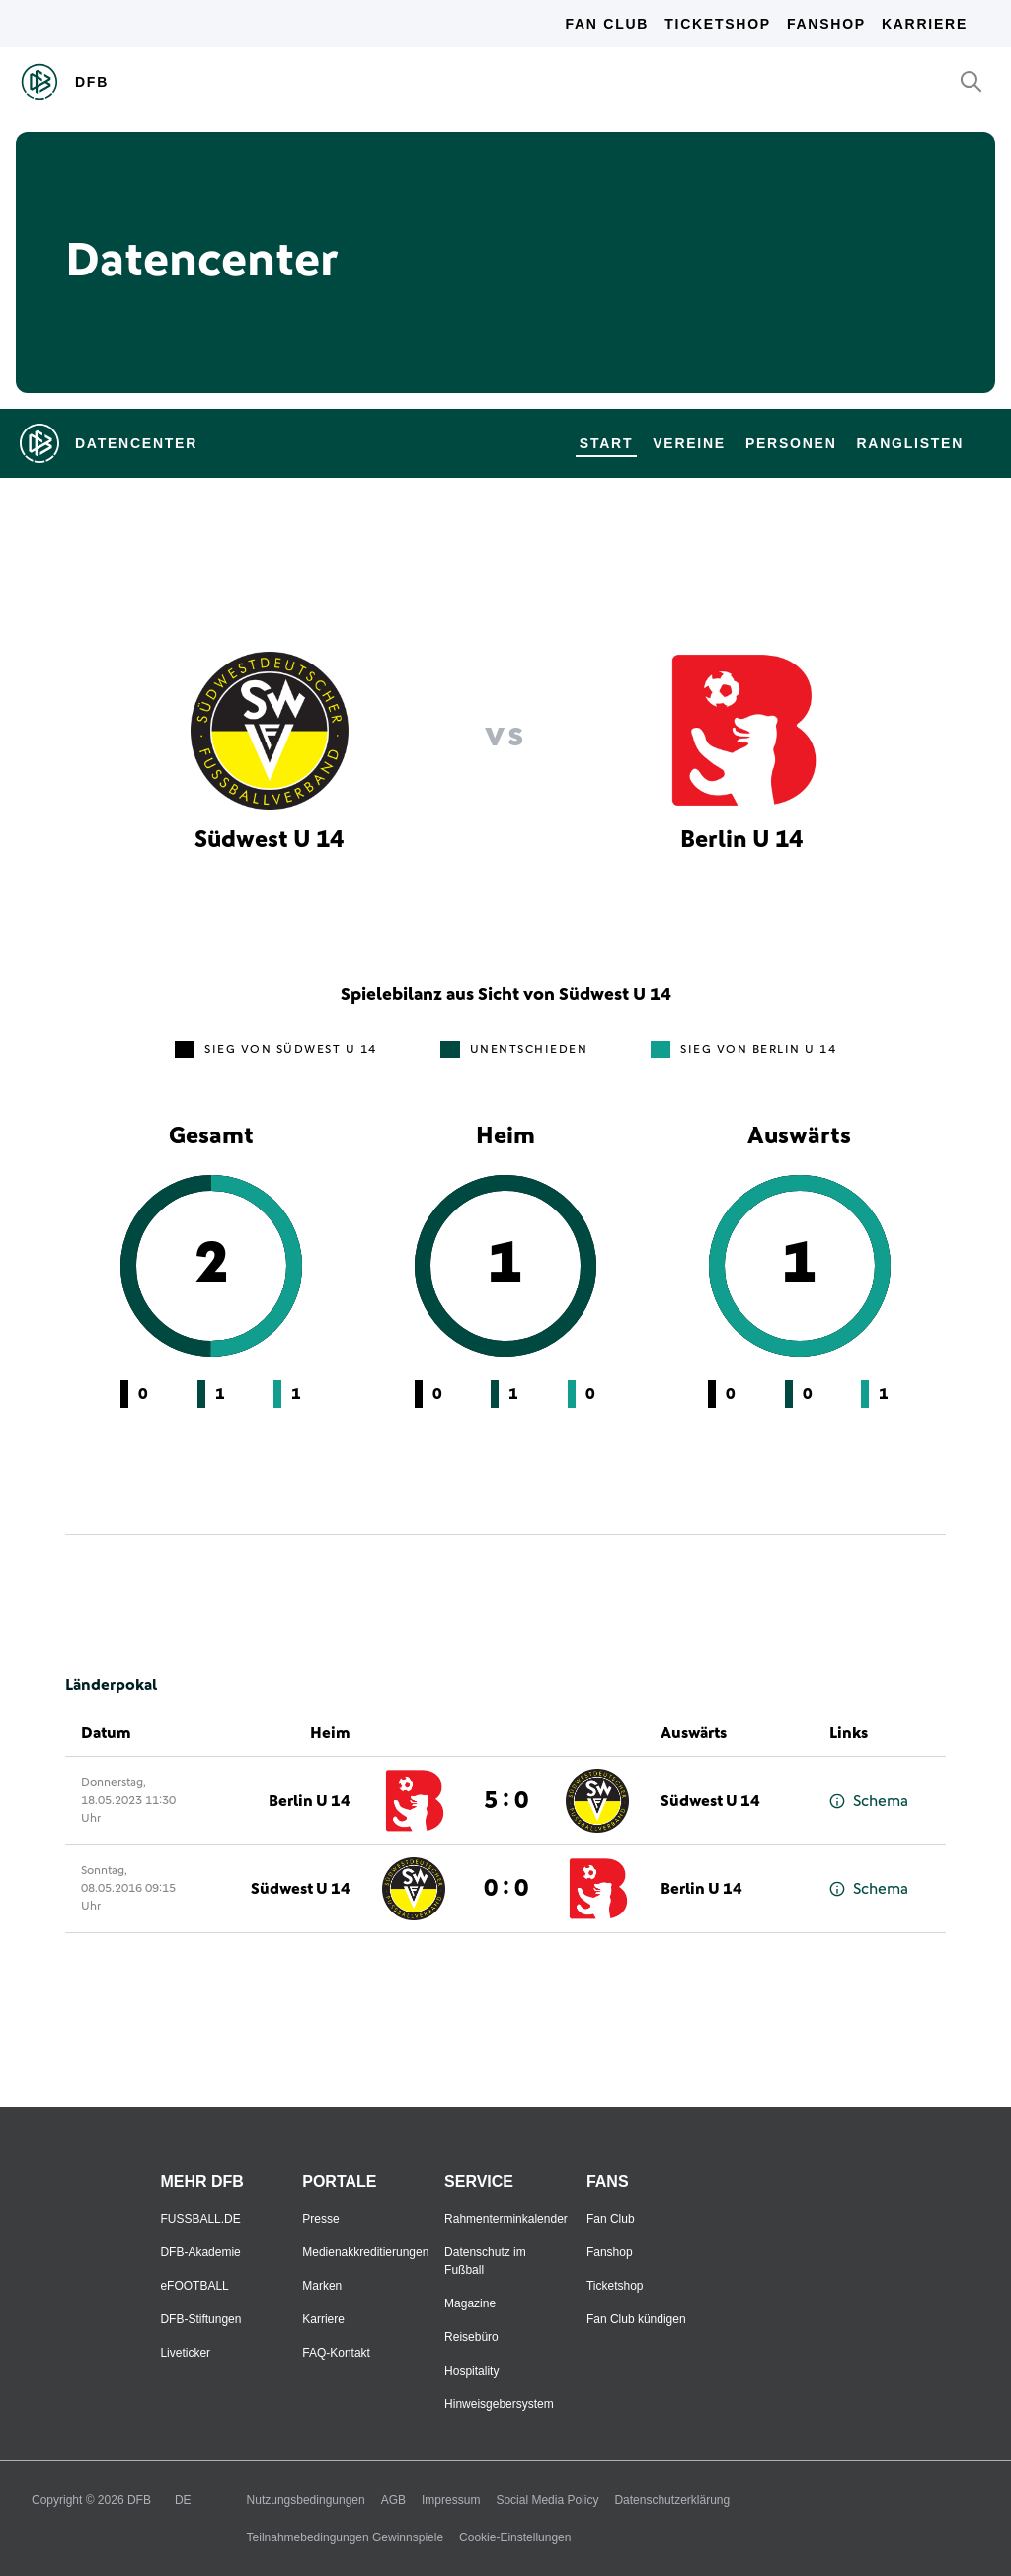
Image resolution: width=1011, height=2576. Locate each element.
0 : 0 (506, 1889)
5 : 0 (506, 1801)
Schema (868, 1801)
